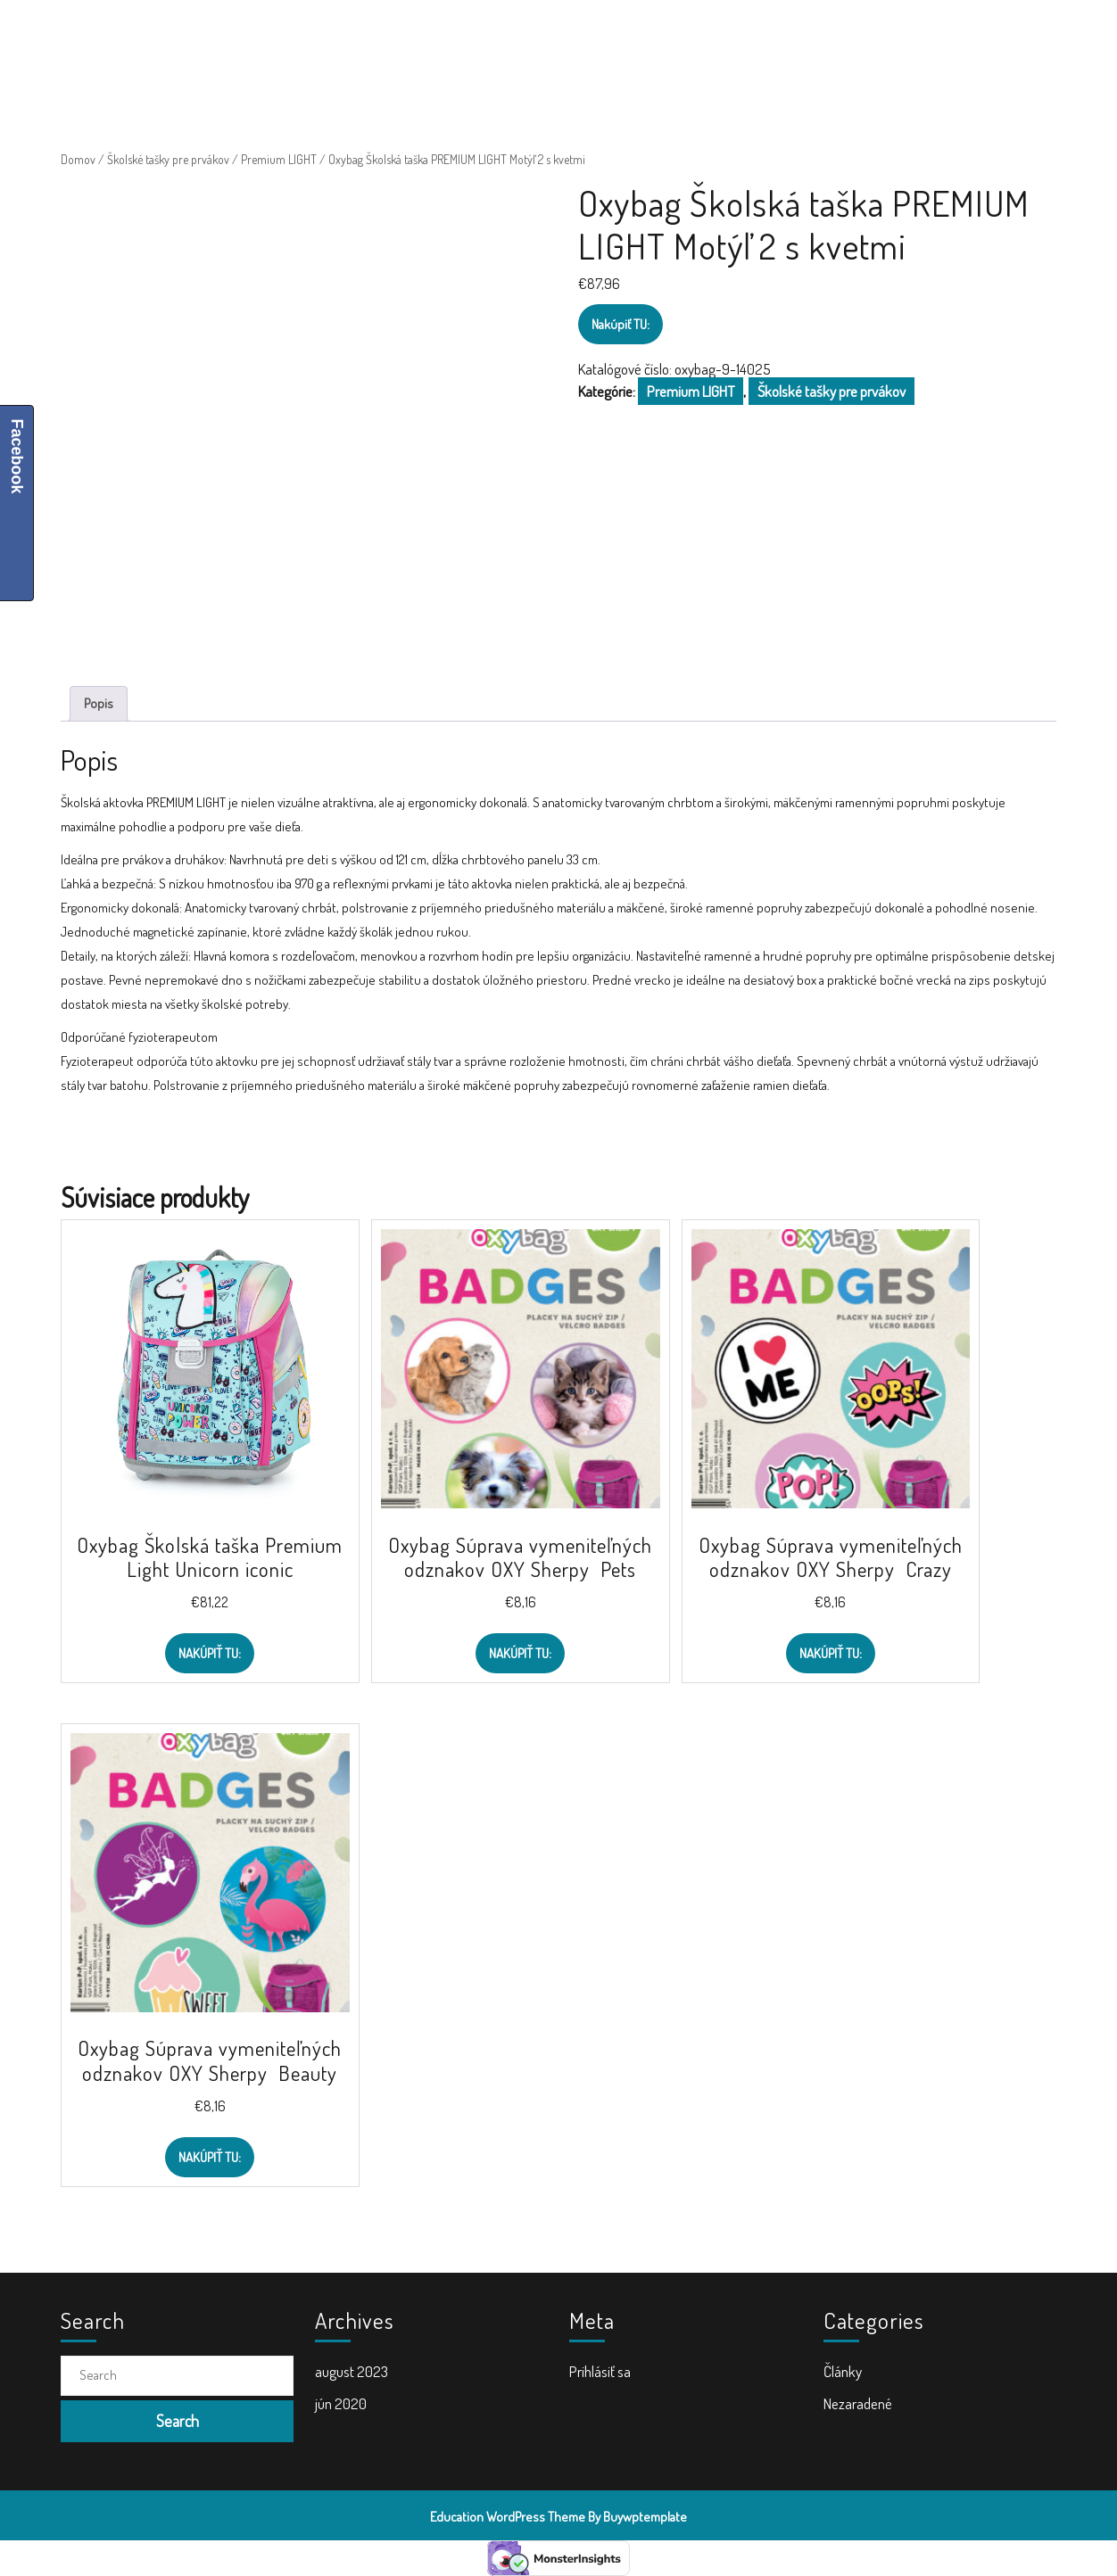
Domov (78, 159)
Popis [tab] (98, 703)
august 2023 (351, 2371)
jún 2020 (341, 2403)
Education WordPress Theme (507, 2516)
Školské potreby (363, 36)
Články (842, 2371)
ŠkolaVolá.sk (177, 36)
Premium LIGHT (279, 159)
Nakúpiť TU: (621, 324)
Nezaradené (857, 2403)
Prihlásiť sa (600, 2371)
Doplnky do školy (643, 36)
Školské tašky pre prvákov (168, 159)
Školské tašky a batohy (502, 36)
